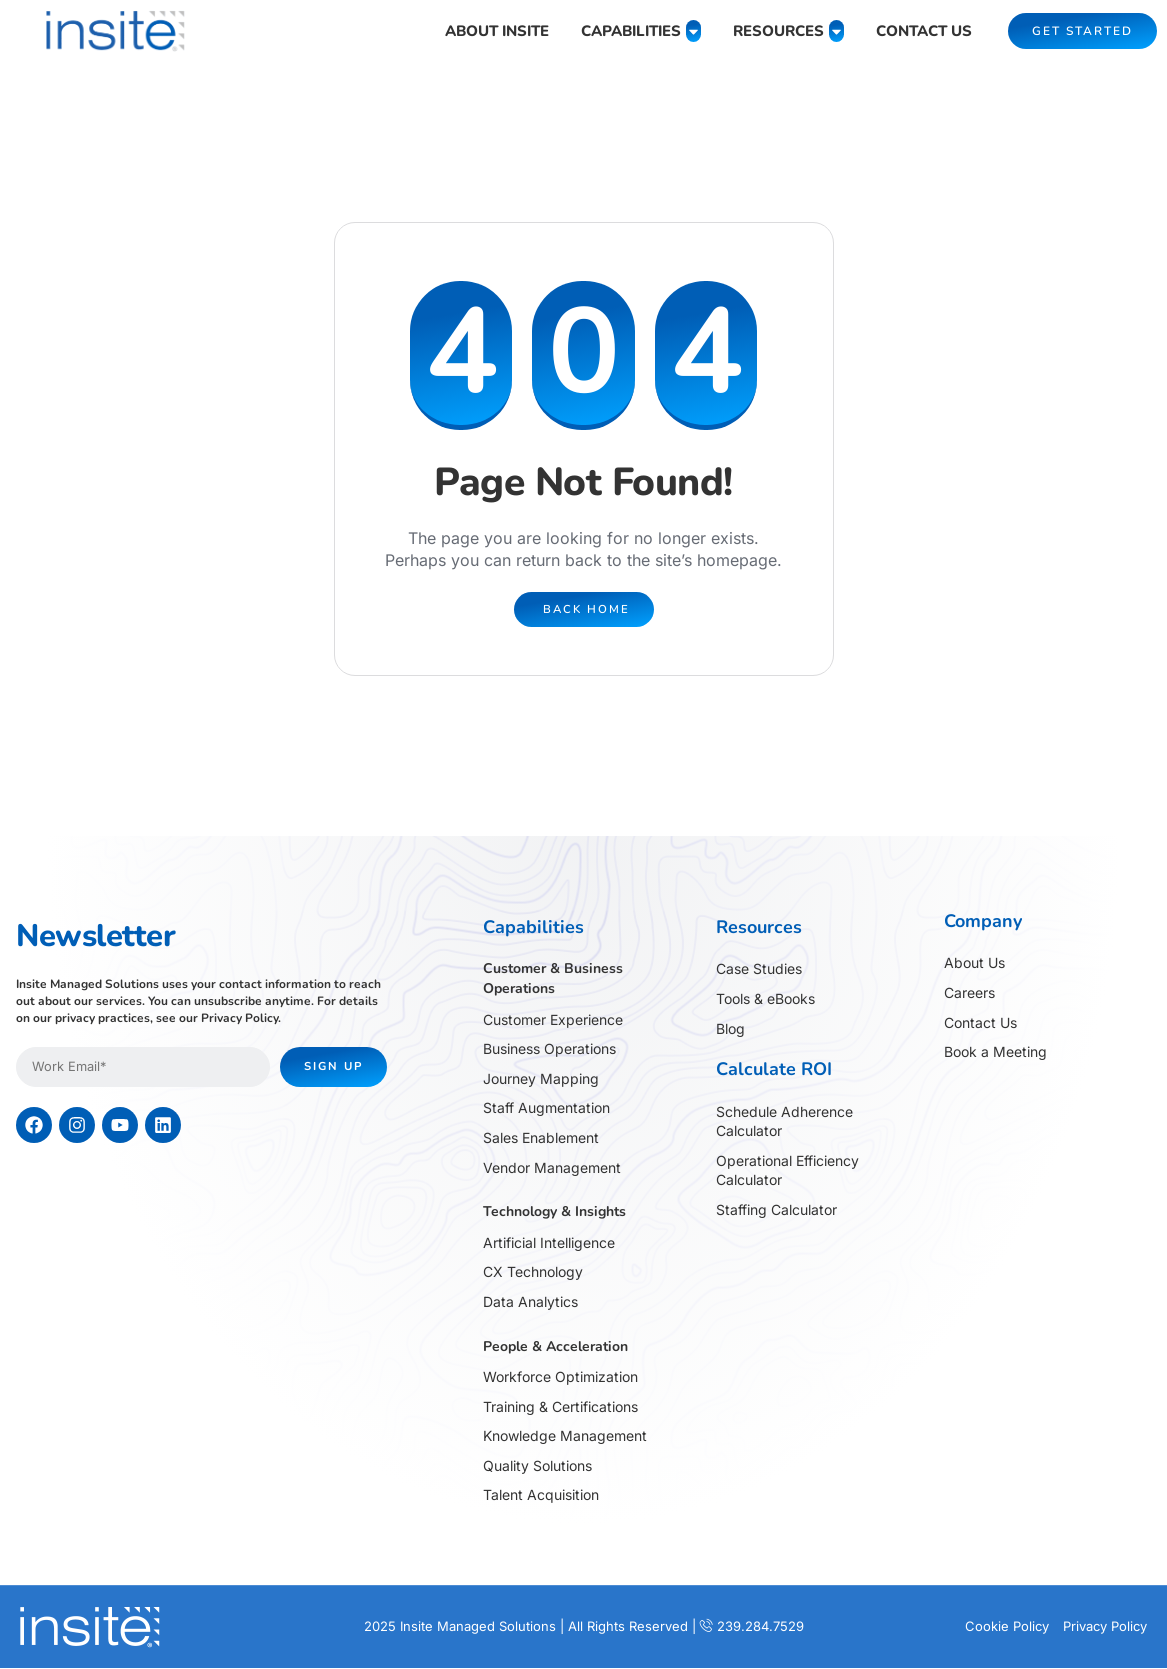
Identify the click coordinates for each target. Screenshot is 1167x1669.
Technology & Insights (554, 1212)
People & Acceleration (555, 1346)
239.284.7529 (760, 1627)
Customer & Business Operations (553, 979)
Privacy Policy (239, 1018)
